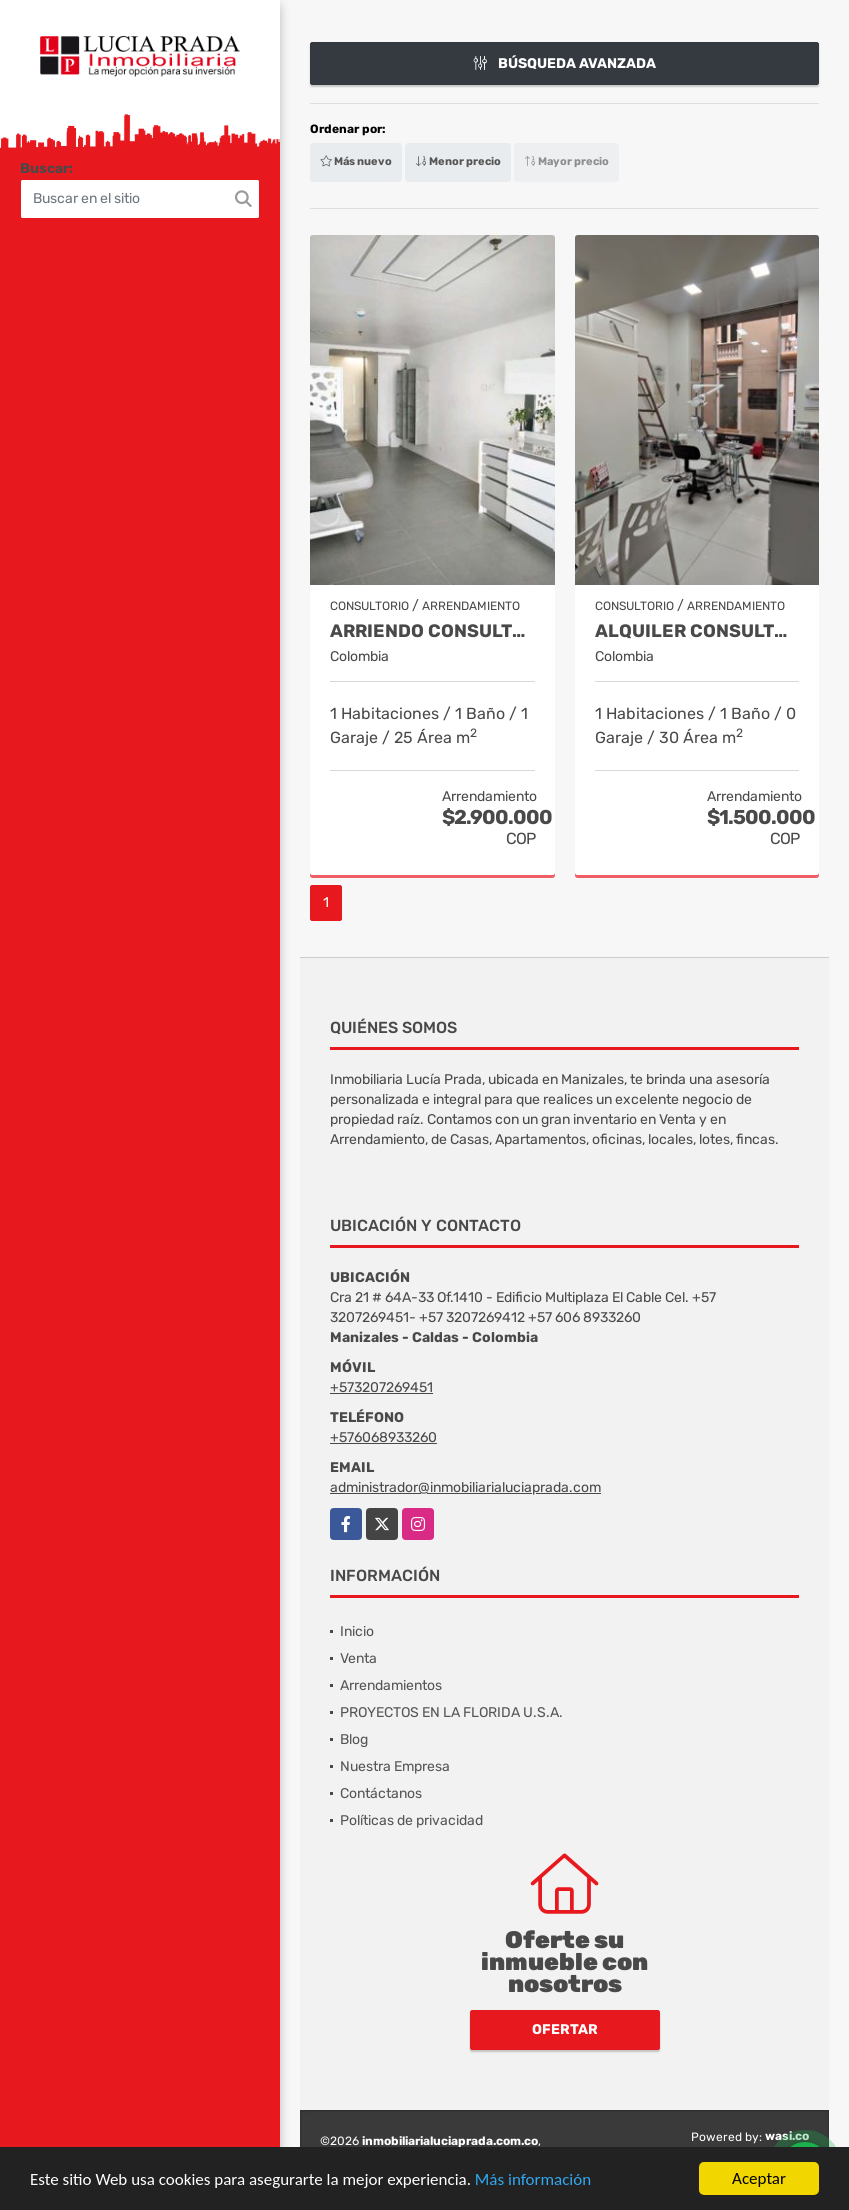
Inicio (357, 1631)
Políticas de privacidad (411, 1820)
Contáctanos (381, 1793)
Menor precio (458, 161)
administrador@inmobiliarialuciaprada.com (465, 1487)
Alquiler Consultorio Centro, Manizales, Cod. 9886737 (697, 631)
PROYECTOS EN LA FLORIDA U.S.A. (451, 1712)
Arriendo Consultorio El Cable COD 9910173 (432, 631)
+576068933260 (383, 1437)
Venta (358, 1658)
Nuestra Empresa (395, 1766)
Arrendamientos (391, 1685)
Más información (533, 2181)
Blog (354, 1739)
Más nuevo (356, 161)
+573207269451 (381, 1387)
